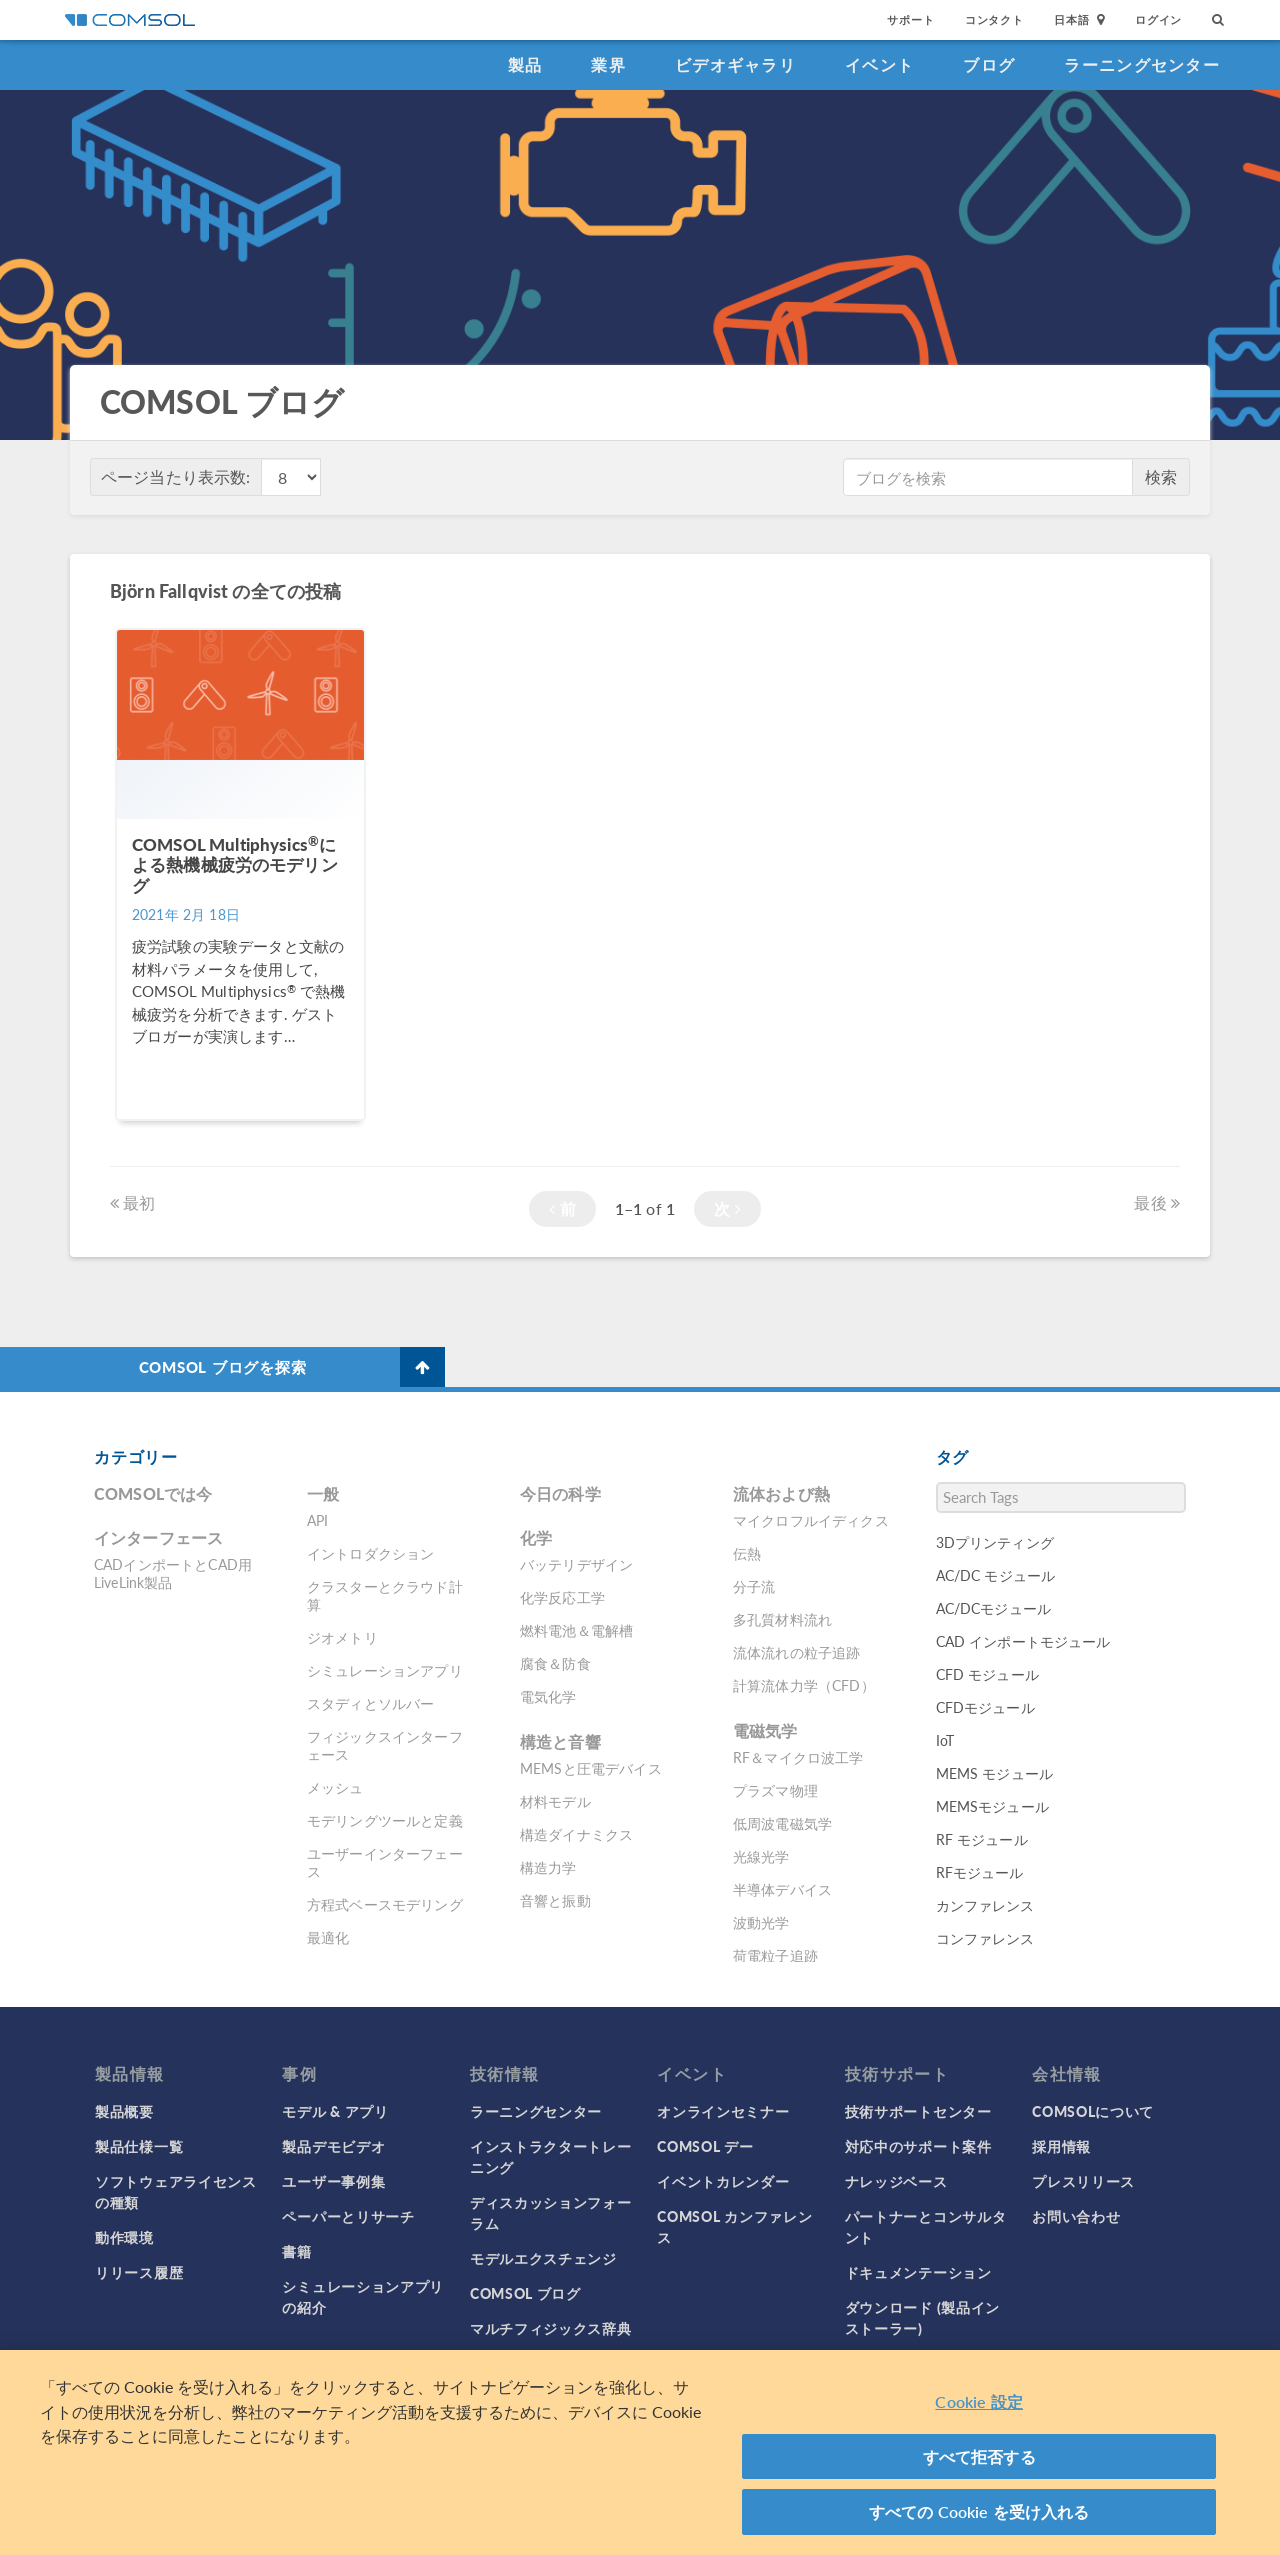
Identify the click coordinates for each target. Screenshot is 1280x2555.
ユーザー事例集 (333, 2181)
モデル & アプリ (335, 2111)
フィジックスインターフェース (385, 1745)
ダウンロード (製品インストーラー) (922, 2317)
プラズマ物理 (775, 1790)
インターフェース (158, 1537)
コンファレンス (985, 1938)
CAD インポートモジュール (1023, 1641)
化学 (536, 1537)
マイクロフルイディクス (811, 1520)
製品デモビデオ (333, 2146)
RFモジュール (980, 1872)
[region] (640, 2452)
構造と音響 (560, 1741)
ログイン (1158, 19)
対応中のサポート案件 (918, 2146)
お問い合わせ (1076, 2216)
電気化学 (548, 1696)
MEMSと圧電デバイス (591, 1768)
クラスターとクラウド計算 (385, 1595)
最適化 (328, 1937)
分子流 (754, 1586)
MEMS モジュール (995, 1773)
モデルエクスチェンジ (543, 2258)
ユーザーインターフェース (385, 1862)
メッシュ (335, 1787)
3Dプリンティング (995, 1542)
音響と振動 (555, 1900)
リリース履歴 (139, 2272)
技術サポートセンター (918, 2111)
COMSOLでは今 (153, 1493)
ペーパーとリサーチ (348, 2216)
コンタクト (994, 19)
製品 (525, 64)
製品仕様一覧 (139, 2146)
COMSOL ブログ (525, 2293)
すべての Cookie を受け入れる (979, 2511)
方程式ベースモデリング (385, 1904)
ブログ (989, 64)
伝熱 (747, 1553)
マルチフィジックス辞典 (551, 2328)
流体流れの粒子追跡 (796, 1652)
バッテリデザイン (576, 1564)
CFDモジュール (985, 1707)
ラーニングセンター (1142, 64)
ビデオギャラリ (735, 64)
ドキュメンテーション (918, 2272)
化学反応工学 (562, 1597)
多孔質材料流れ (782, 1619)
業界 (608, 64)
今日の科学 (560, 1493)
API (317, 1520)
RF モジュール (982, 1839)
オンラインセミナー (723, 2111)
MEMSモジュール (992, 1806)
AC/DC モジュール (996, 1575)
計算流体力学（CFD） (804, 1685)
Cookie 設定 (978, 2401)
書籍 (296, 2251)
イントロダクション (370, 1553)
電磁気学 (765, 1730)
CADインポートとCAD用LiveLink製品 (173, 1573)
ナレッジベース (896, 2181)
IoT (945, 1740)
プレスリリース (1083, 2181)
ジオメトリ (342, 1637)
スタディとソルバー (370, 1703)
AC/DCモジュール (994, 1608)
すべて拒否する (979, 2456)
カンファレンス (985, 1905)
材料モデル (555, 1801)
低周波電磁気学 (782, 1823)
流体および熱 (781, 1493)
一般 (323, 1493)
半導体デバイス (782, 1889)
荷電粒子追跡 (775, 1955)
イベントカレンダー (723, 2181)
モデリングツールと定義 (385, 1820)
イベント (879, 64)
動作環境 (124, 2237)
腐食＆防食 (555, 1663)
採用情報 (1061, 2146)
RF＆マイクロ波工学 (798, 1757)
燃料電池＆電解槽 (576, 1630)
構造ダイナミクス (576, 1834)
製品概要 (124, 2111)
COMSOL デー (705, 2146)
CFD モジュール (987, 1674)
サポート (910, 19)
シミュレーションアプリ (385, 1670)
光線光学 (761, 1856)
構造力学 (548, 1867)
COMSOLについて (1093, 2111)
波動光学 (761, 1922)
